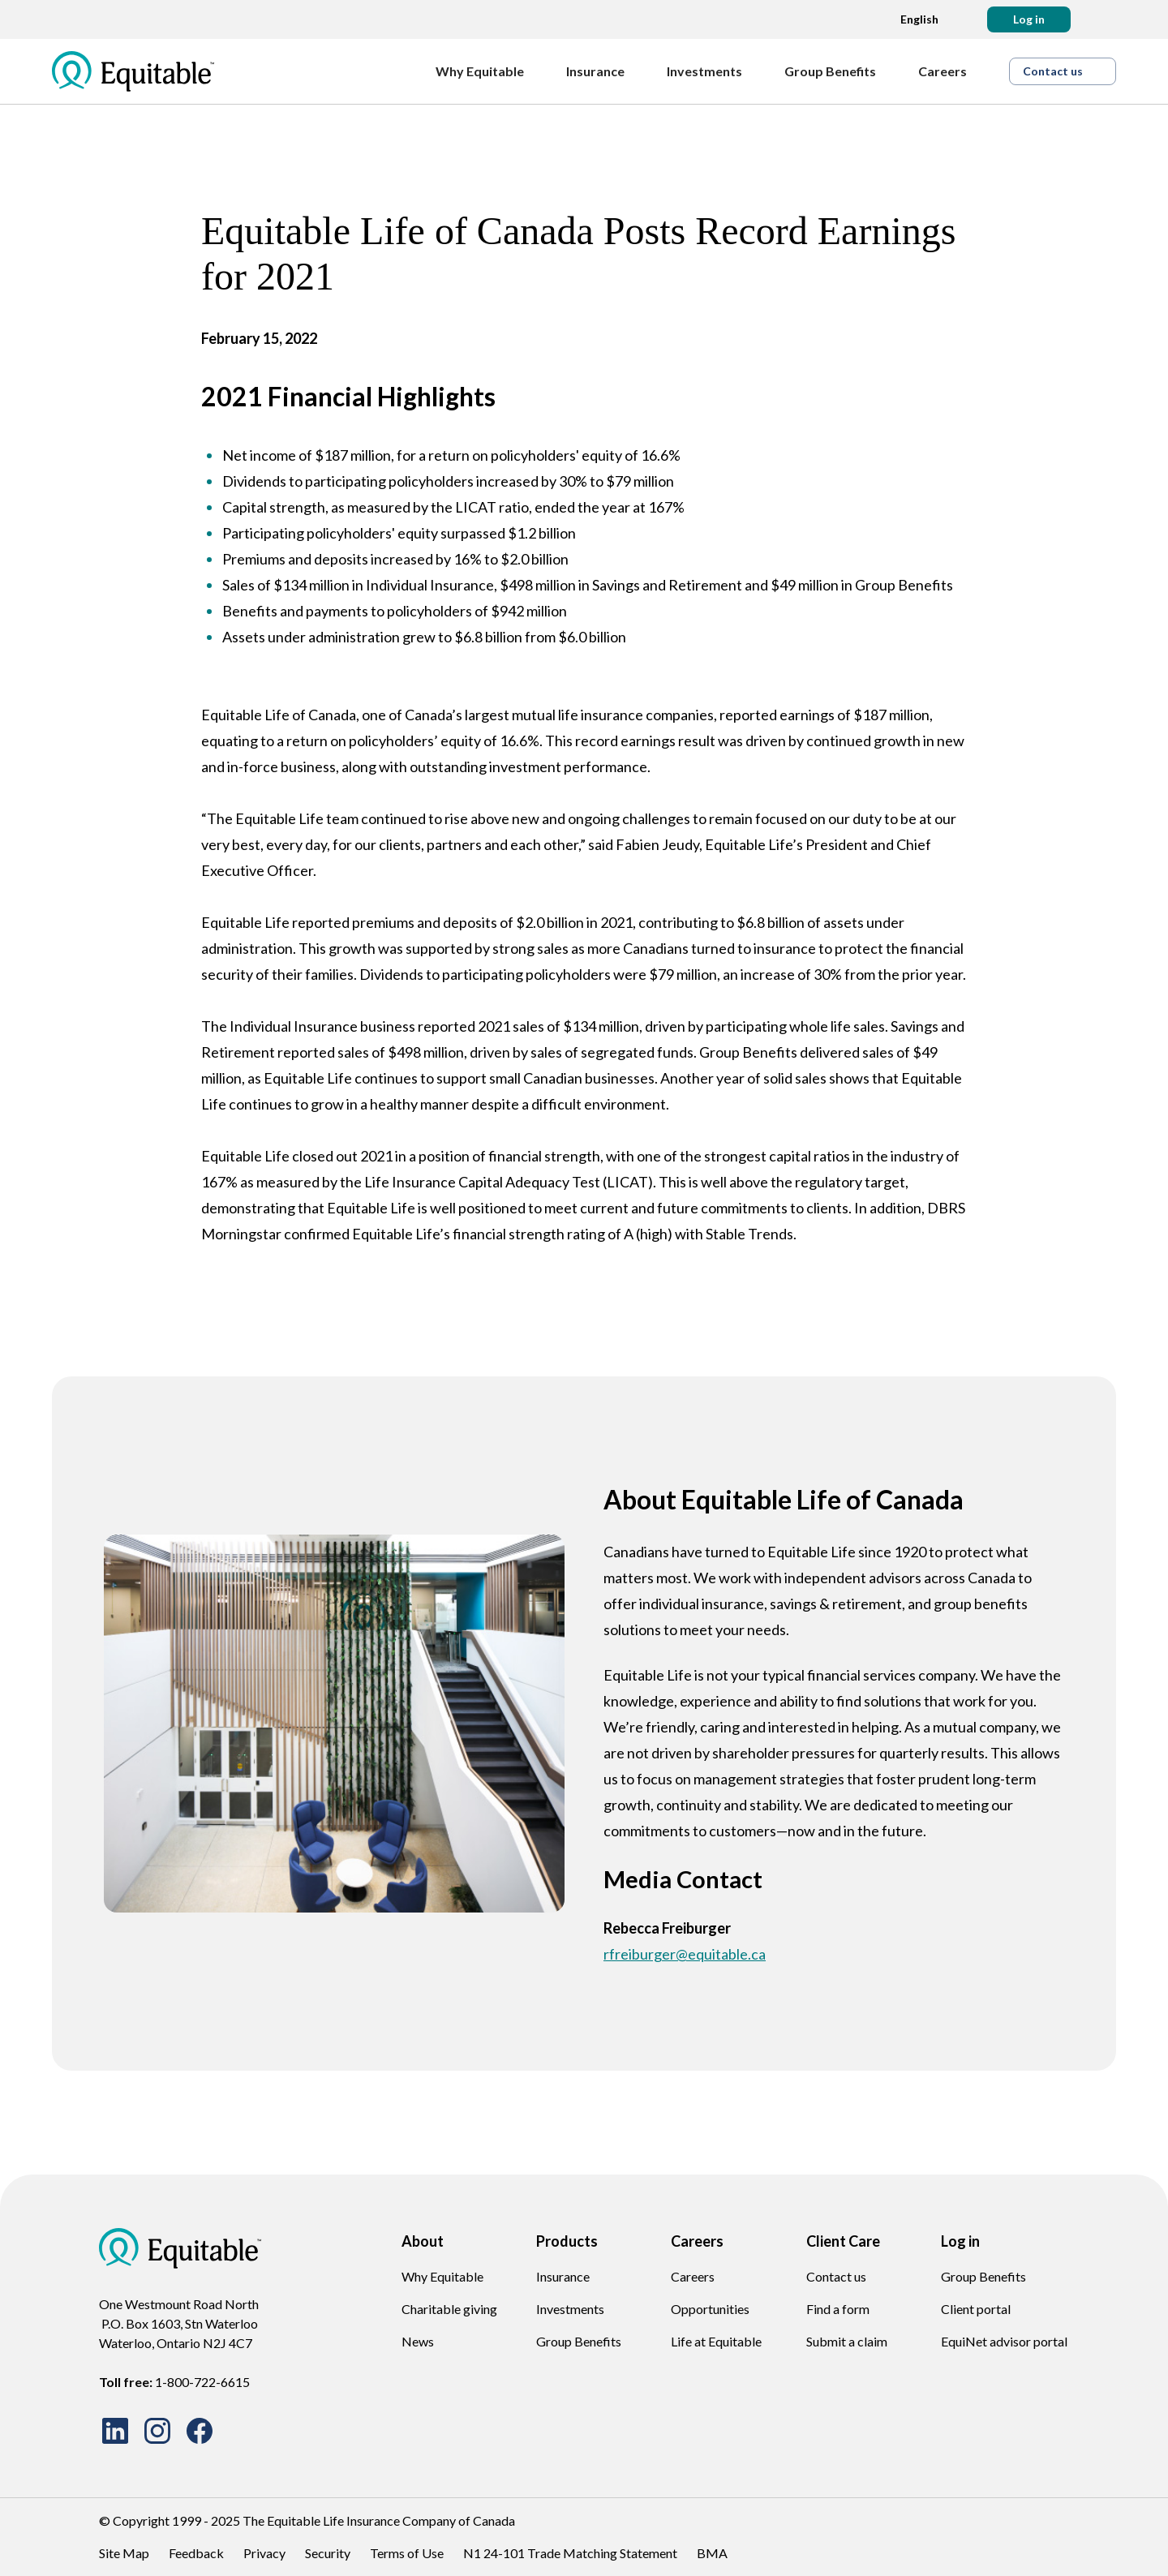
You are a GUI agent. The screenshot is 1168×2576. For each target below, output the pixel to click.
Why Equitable (442, 2276)
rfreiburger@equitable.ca (684, 1954)
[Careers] (950, 71)
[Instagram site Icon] (157, 2431)
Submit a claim (846, 2341)
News (418, 2341)
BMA (712, 2553)
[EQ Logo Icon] (133, 71)
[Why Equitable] (488, 71)
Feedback (196, 2553)
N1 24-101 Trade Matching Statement (570, 2553)
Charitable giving (449, 2308)
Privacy (264, 2553)
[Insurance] (603, 71)
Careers (693, 2276)
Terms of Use (407, 2553)
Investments (570, 2308)
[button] (1029, 19)
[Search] (1103, 19)
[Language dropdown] (914, 19)
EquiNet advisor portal (1004, 2341)
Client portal (976, 2308)
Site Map (124, 2553)
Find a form (838, 2308)
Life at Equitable (716, 2341)
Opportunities (710, 2308)
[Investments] (712, 71)
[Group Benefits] (838, 71)
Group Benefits (578, 2341)
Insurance (563, 2276)
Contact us (836, 2276)
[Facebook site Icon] (200, 2431)
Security (327, 2553)
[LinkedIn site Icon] (115, 2431)
